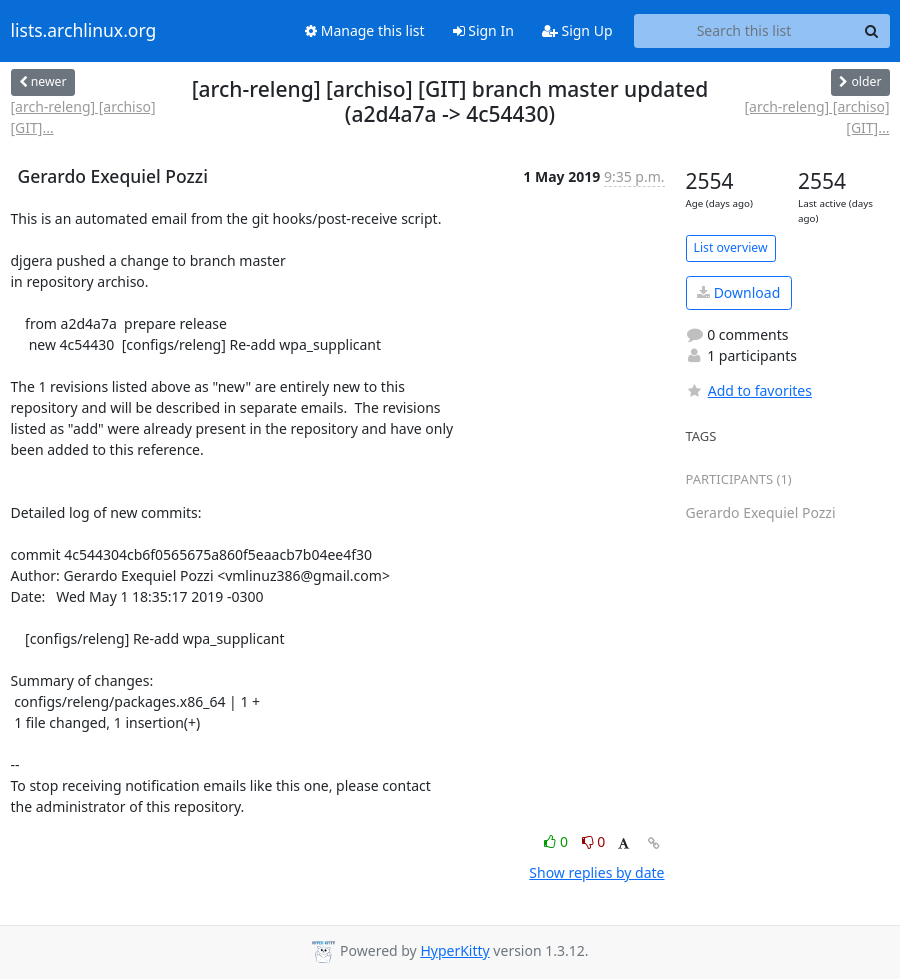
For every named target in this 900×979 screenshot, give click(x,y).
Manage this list (365, 30)
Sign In (483, 30)
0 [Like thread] (557, 841)
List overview (731, 247)
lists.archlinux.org (84, 31)
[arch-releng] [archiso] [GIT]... (83, 117)
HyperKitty (454, 950)
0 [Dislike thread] (594, 841)
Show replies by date (596, 872)
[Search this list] (744, 31)
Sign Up (577, 30)
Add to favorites (749, 390)
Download (738, 292)
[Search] (872, 31)
